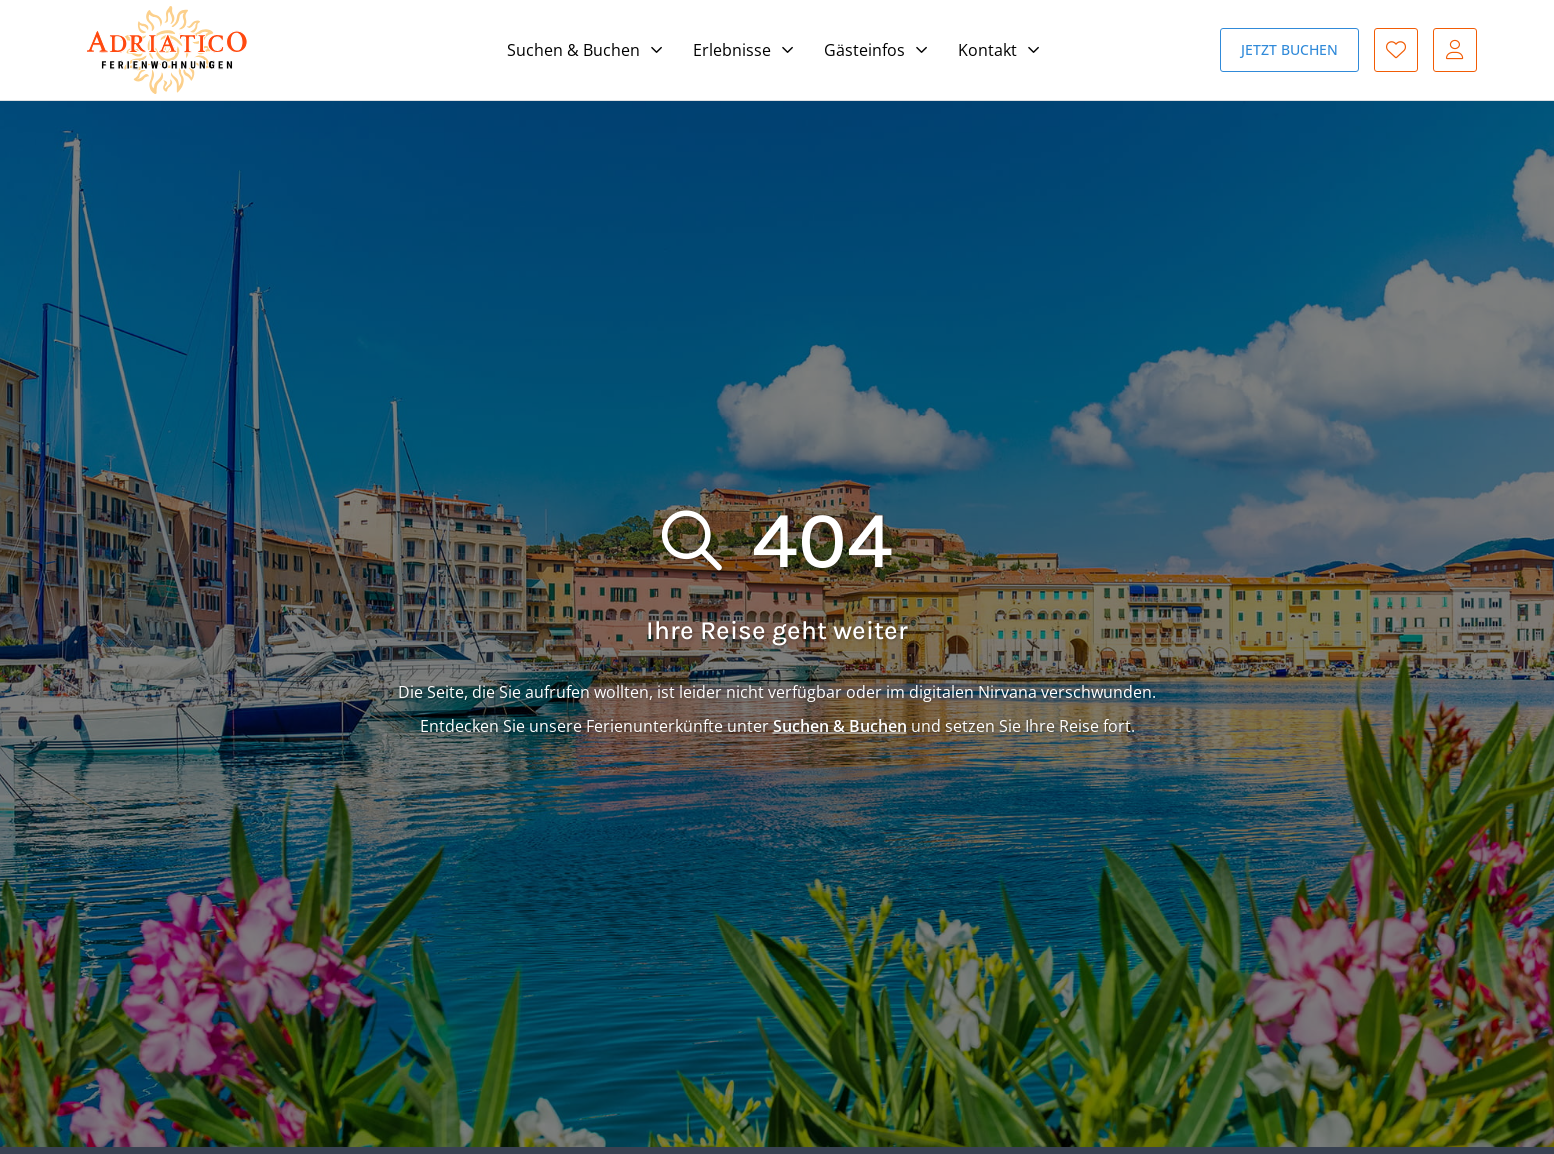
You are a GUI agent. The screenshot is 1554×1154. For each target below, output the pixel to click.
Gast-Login (1455, 50)
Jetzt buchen (1289, 49)
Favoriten (1396, 50)
